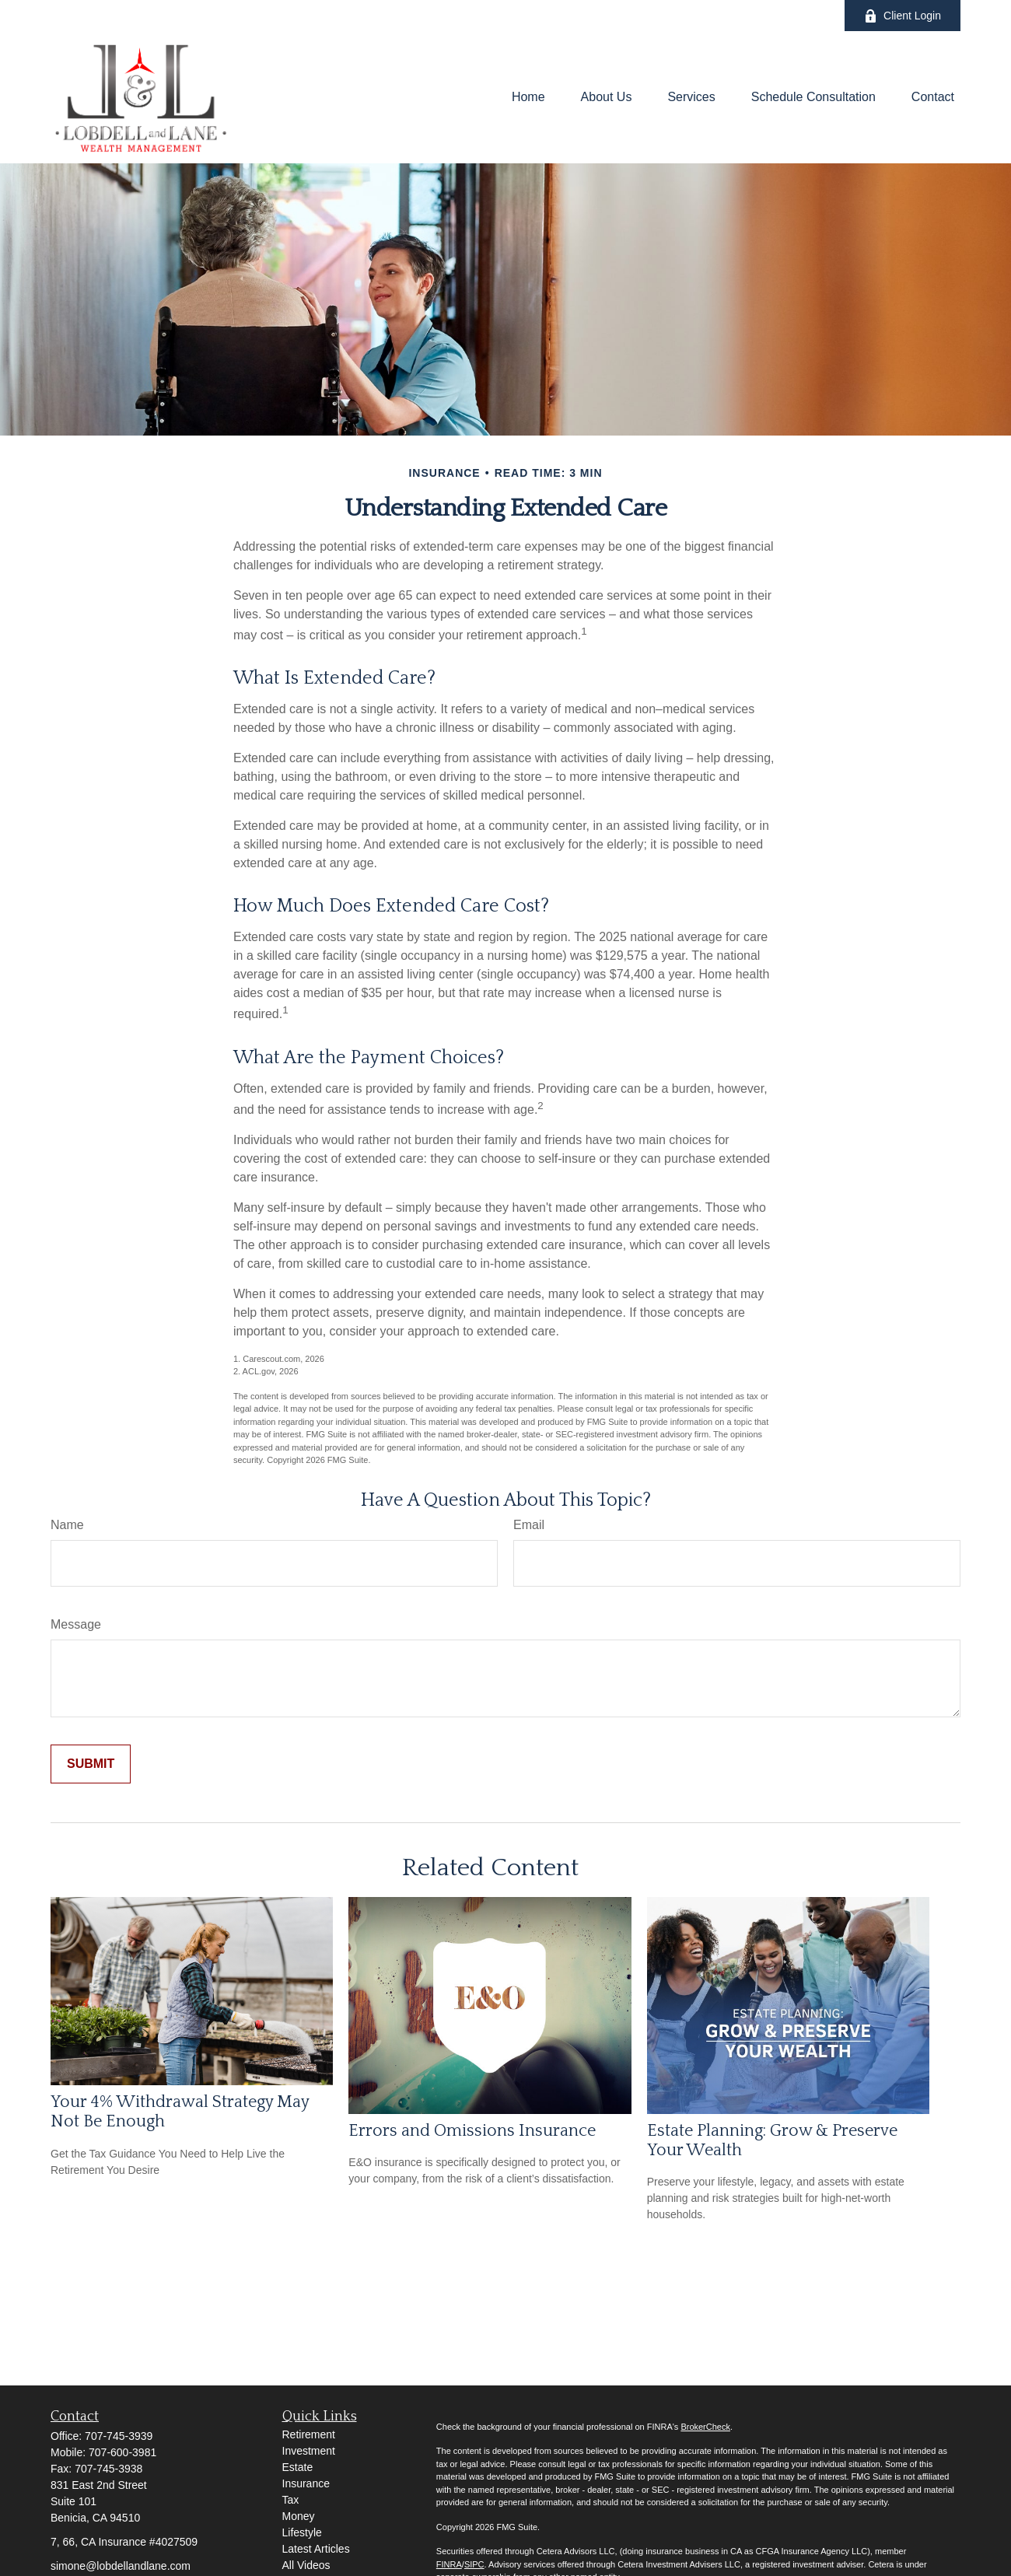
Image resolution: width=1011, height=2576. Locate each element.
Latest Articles (316, 2549)
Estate (297, 2467)
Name (67, 1524)
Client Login (902, 16)
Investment (308, 2451)
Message (76, 1624)
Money (298, 2516)
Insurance (306, 2483)
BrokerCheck (705, 2426)
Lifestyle (302, 2532)
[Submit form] (91, 1764)
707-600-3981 (122, 2452)
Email (528, 1524)
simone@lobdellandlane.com (121, 2566)
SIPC (474, 2564)
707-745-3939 (118, 2436)
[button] (528, 97)
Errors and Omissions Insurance (472, 2130)
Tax (290, 2500)
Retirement (308, 2434)
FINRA (449, 2564)
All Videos (306, 2565)
